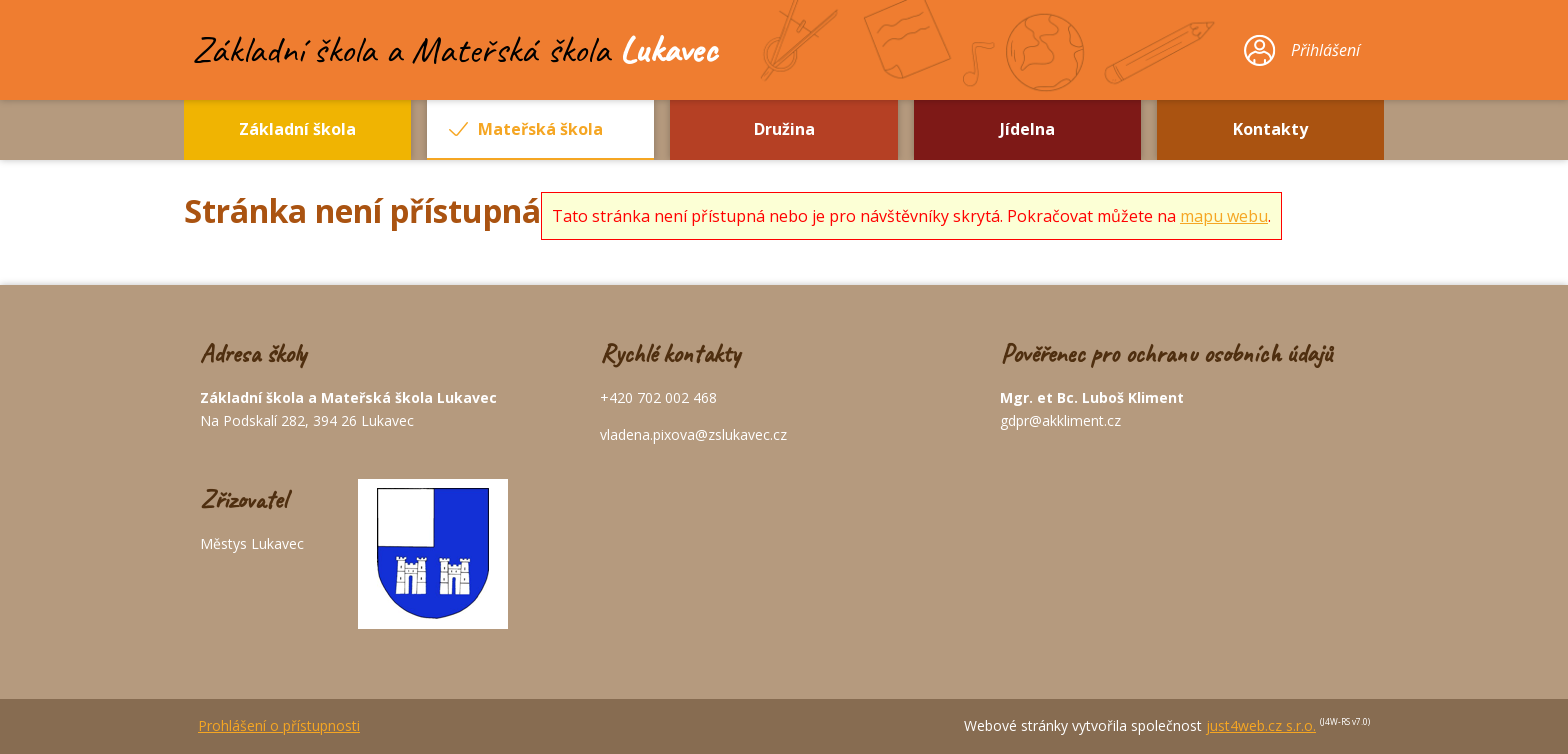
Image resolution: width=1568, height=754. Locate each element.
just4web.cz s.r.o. (1261, 725)
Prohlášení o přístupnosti (279, 725)
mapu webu (1224, 216)
